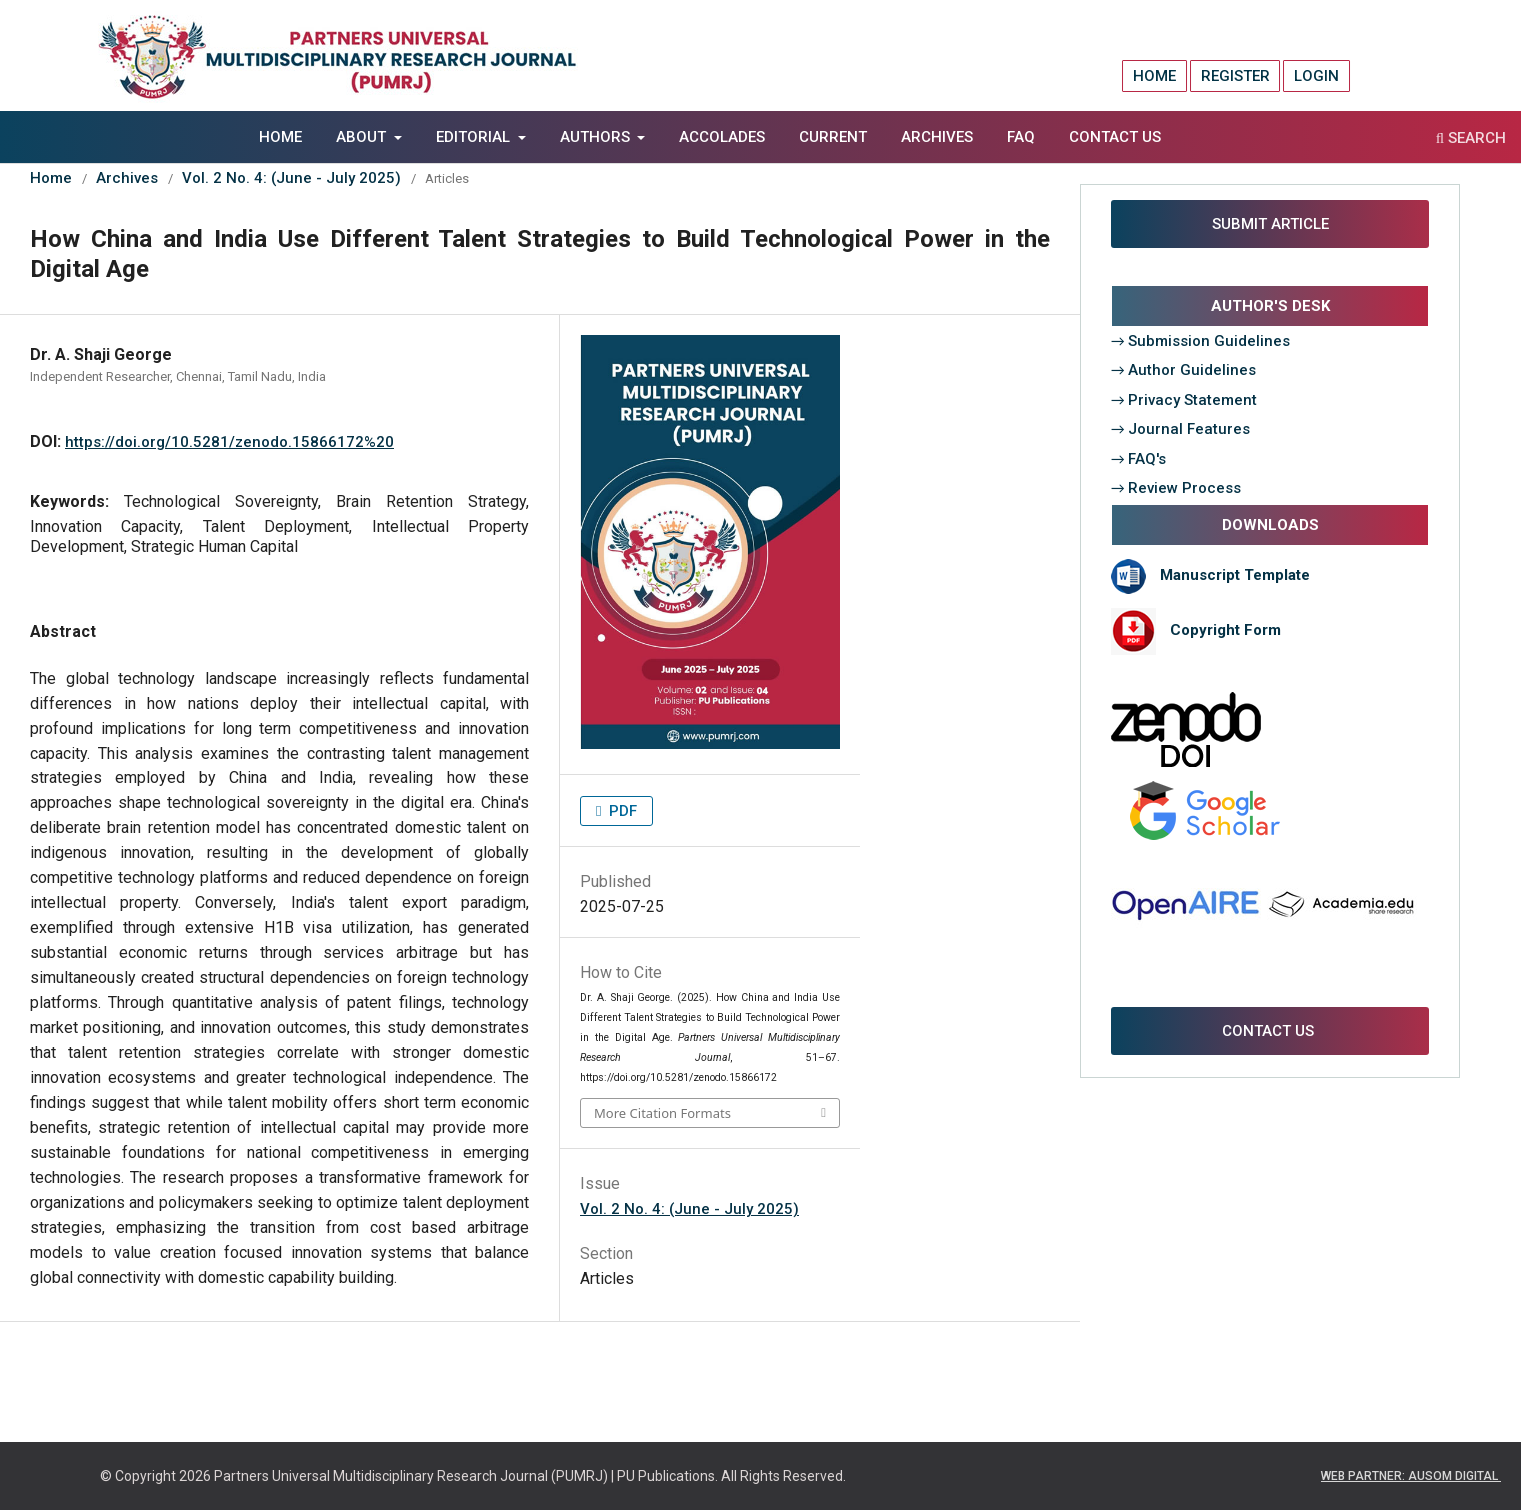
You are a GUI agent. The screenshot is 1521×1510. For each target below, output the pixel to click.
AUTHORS (597, 137)
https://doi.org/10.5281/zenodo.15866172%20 (229, 442)
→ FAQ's (1139, 459)
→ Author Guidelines (1184, 370)
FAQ (1021, 137)
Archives (937, 137)
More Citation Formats (662, 1113)
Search (1471, 138)
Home (280, 137)
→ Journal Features (1181, 429)
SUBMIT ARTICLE (1270, 224)
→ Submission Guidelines (1201, 341)
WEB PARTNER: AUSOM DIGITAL (1411, 1476)
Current (833, 137)
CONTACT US (1270, 1031)
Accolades (722, 137)
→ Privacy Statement (1184, 400)
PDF (621, 811)
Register (1235, 76)
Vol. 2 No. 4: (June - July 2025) (291, 178)
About (363, 137)
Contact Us (1115, 137)
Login (1316, 76)
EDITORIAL (475, 137)
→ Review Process (1176, 488)
